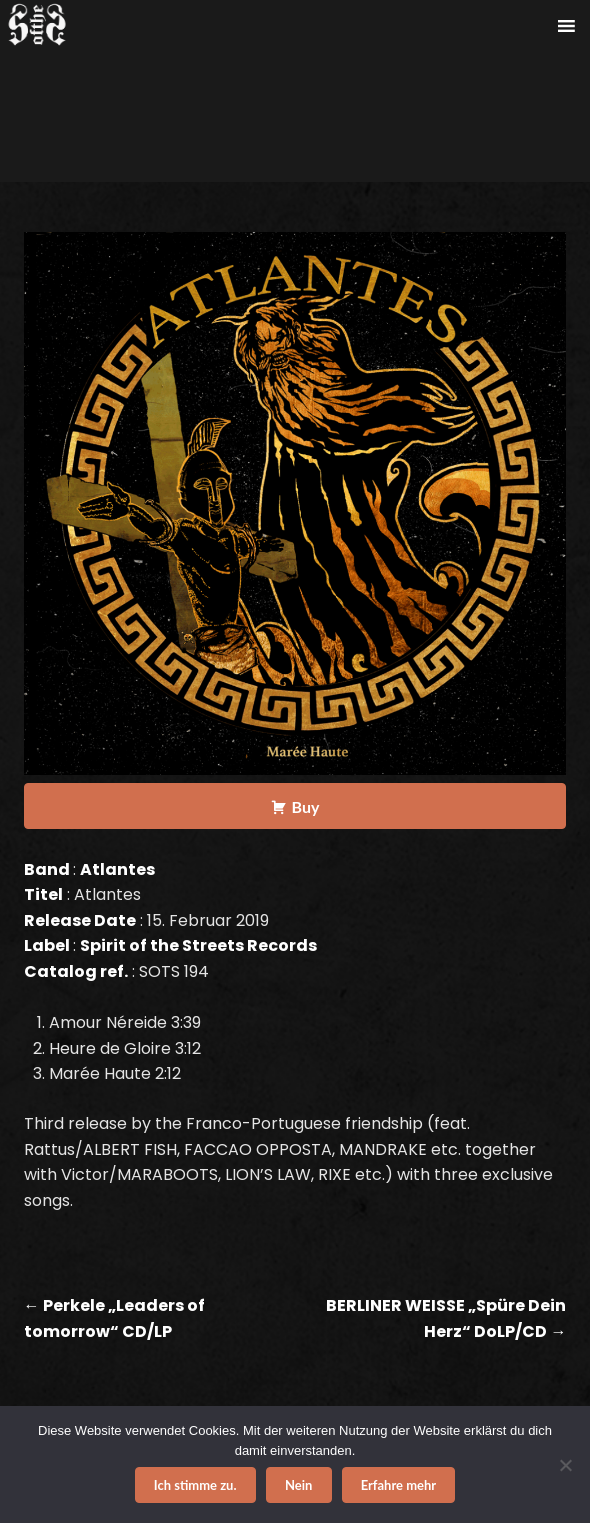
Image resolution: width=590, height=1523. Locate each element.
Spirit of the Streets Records (198, 945)
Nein (298, 1485)
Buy (306, 806)
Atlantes (117, 869)
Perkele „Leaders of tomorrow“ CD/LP (114, 1318)
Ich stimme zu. (195, 1485)
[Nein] (565, 1465)
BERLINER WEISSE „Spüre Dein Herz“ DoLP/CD (446, 1318)
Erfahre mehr (399, 1485)
